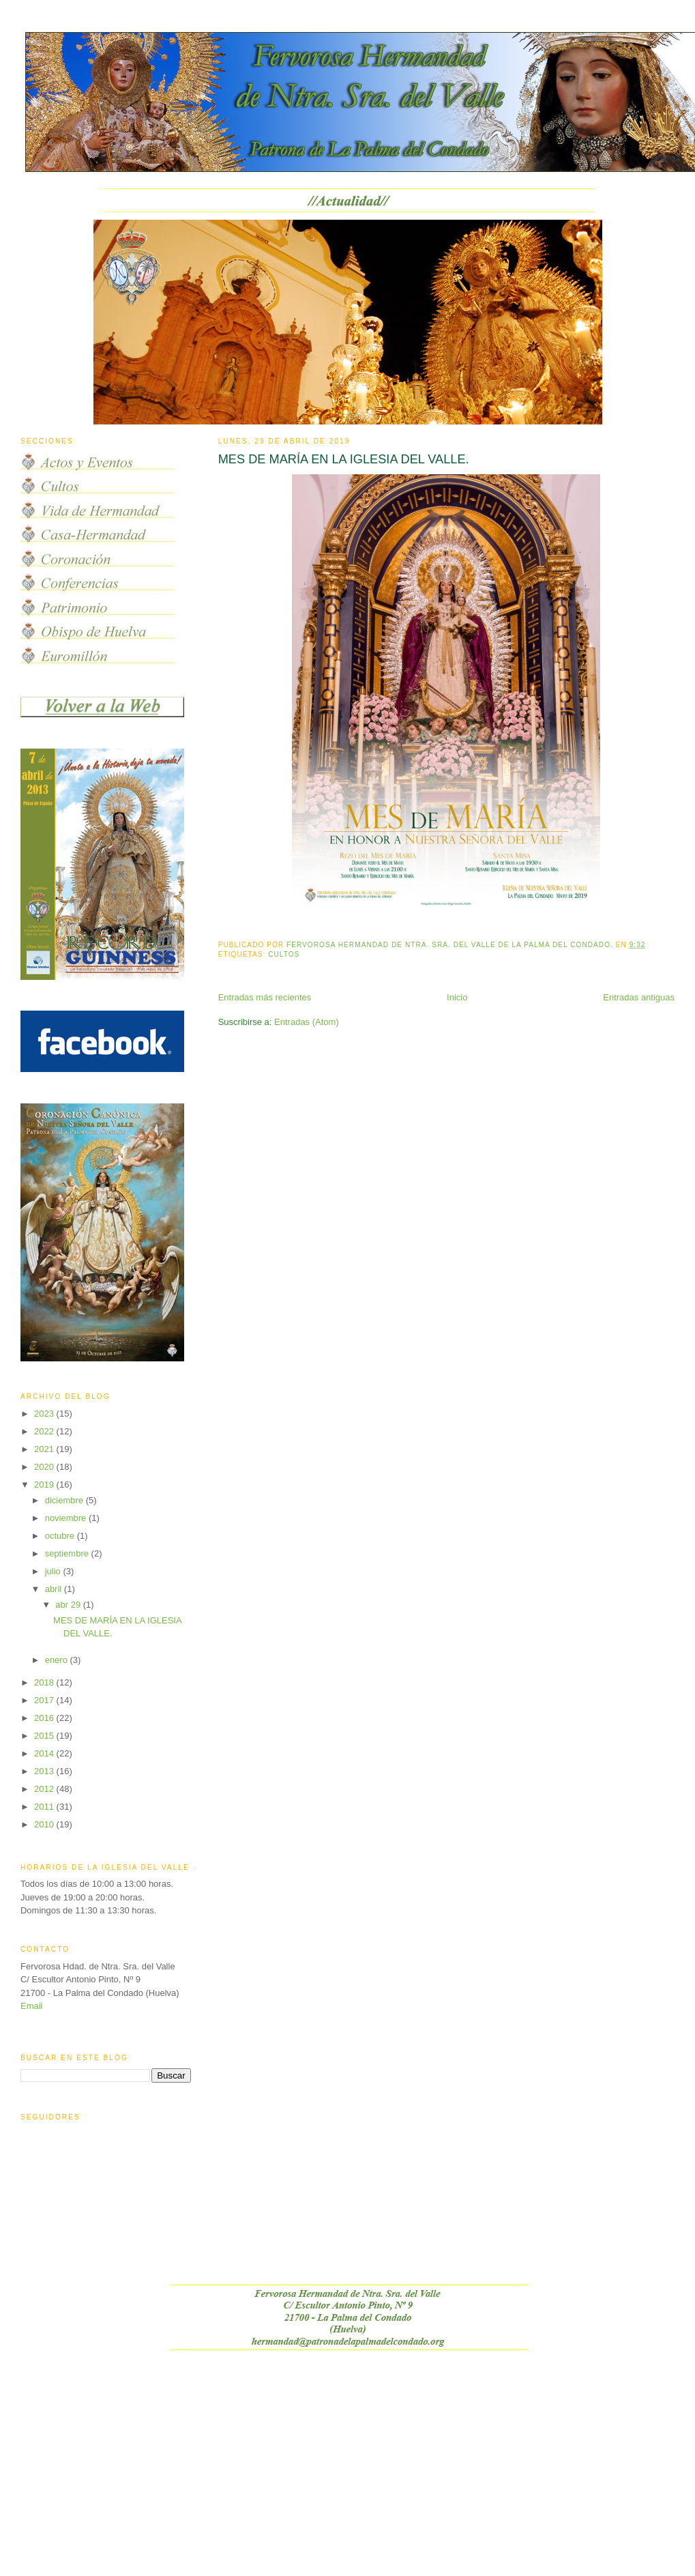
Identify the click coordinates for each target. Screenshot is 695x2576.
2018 (45, 1682)
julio (54, 1571)
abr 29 (69, 1605)
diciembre (65, 1500)
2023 (45, 1413)
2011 (45, 1806)
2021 (45, 1449)
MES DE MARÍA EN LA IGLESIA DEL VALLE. (343, 459)
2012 (45, 1789)
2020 (45, 1467)
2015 (45, 1736)
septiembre (68, 1553)
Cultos (283, 954)
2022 (45, 1431)
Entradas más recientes (265, 997)
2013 (45, 1771)
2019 (45, 1484)
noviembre (67, 1518)
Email (31, 2006)
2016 (45, 1718)
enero (57, 1660)
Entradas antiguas (639, 997)
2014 (45, 1753)
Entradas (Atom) (306, 1022)
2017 (45, 1700)
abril (54, 1589)
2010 (45, 1824)
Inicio (457, 997)
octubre (61, 1536)
